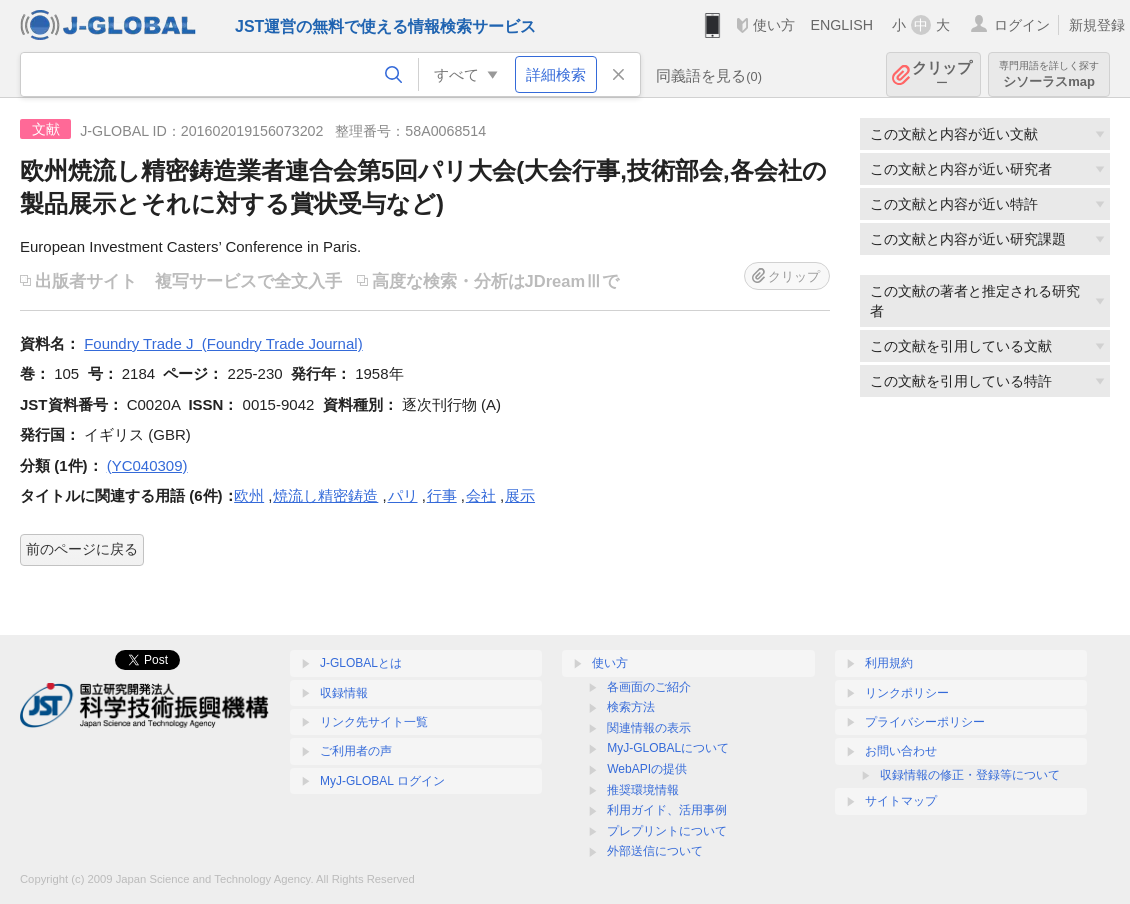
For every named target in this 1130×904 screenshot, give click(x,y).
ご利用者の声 (356, 751)
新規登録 (1097, 25)
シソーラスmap (1049, 74)
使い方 (774, 25)
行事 (442, 495)
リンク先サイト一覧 (374, 722)
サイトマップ (901, 801)
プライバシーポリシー (925, 722)
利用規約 (889, 663)
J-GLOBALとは (361, 663)
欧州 (249, 495)
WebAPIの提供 (647, 769)
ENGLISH (841, 25)
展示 (520, 495)
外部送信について (655, 851)
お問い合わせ (901, 751)
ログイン (1022, 25)
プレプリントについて (667, 831)
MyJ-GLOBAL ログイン (382, 781)
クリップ (942, 74)
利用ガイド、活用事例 (667, 810)
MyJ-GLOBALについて (668, 748)
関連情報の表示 (649, 728)
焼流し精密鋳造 (325, 495)
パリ (403, 495)
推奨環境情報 (643, 790)
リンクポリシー (907, 693)
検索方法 (631, 707)
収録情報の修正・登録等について (970, 775)
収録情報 (344, 693)
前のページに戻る (82, 549)
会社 (481, 495)
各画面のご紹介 (649, 687)
